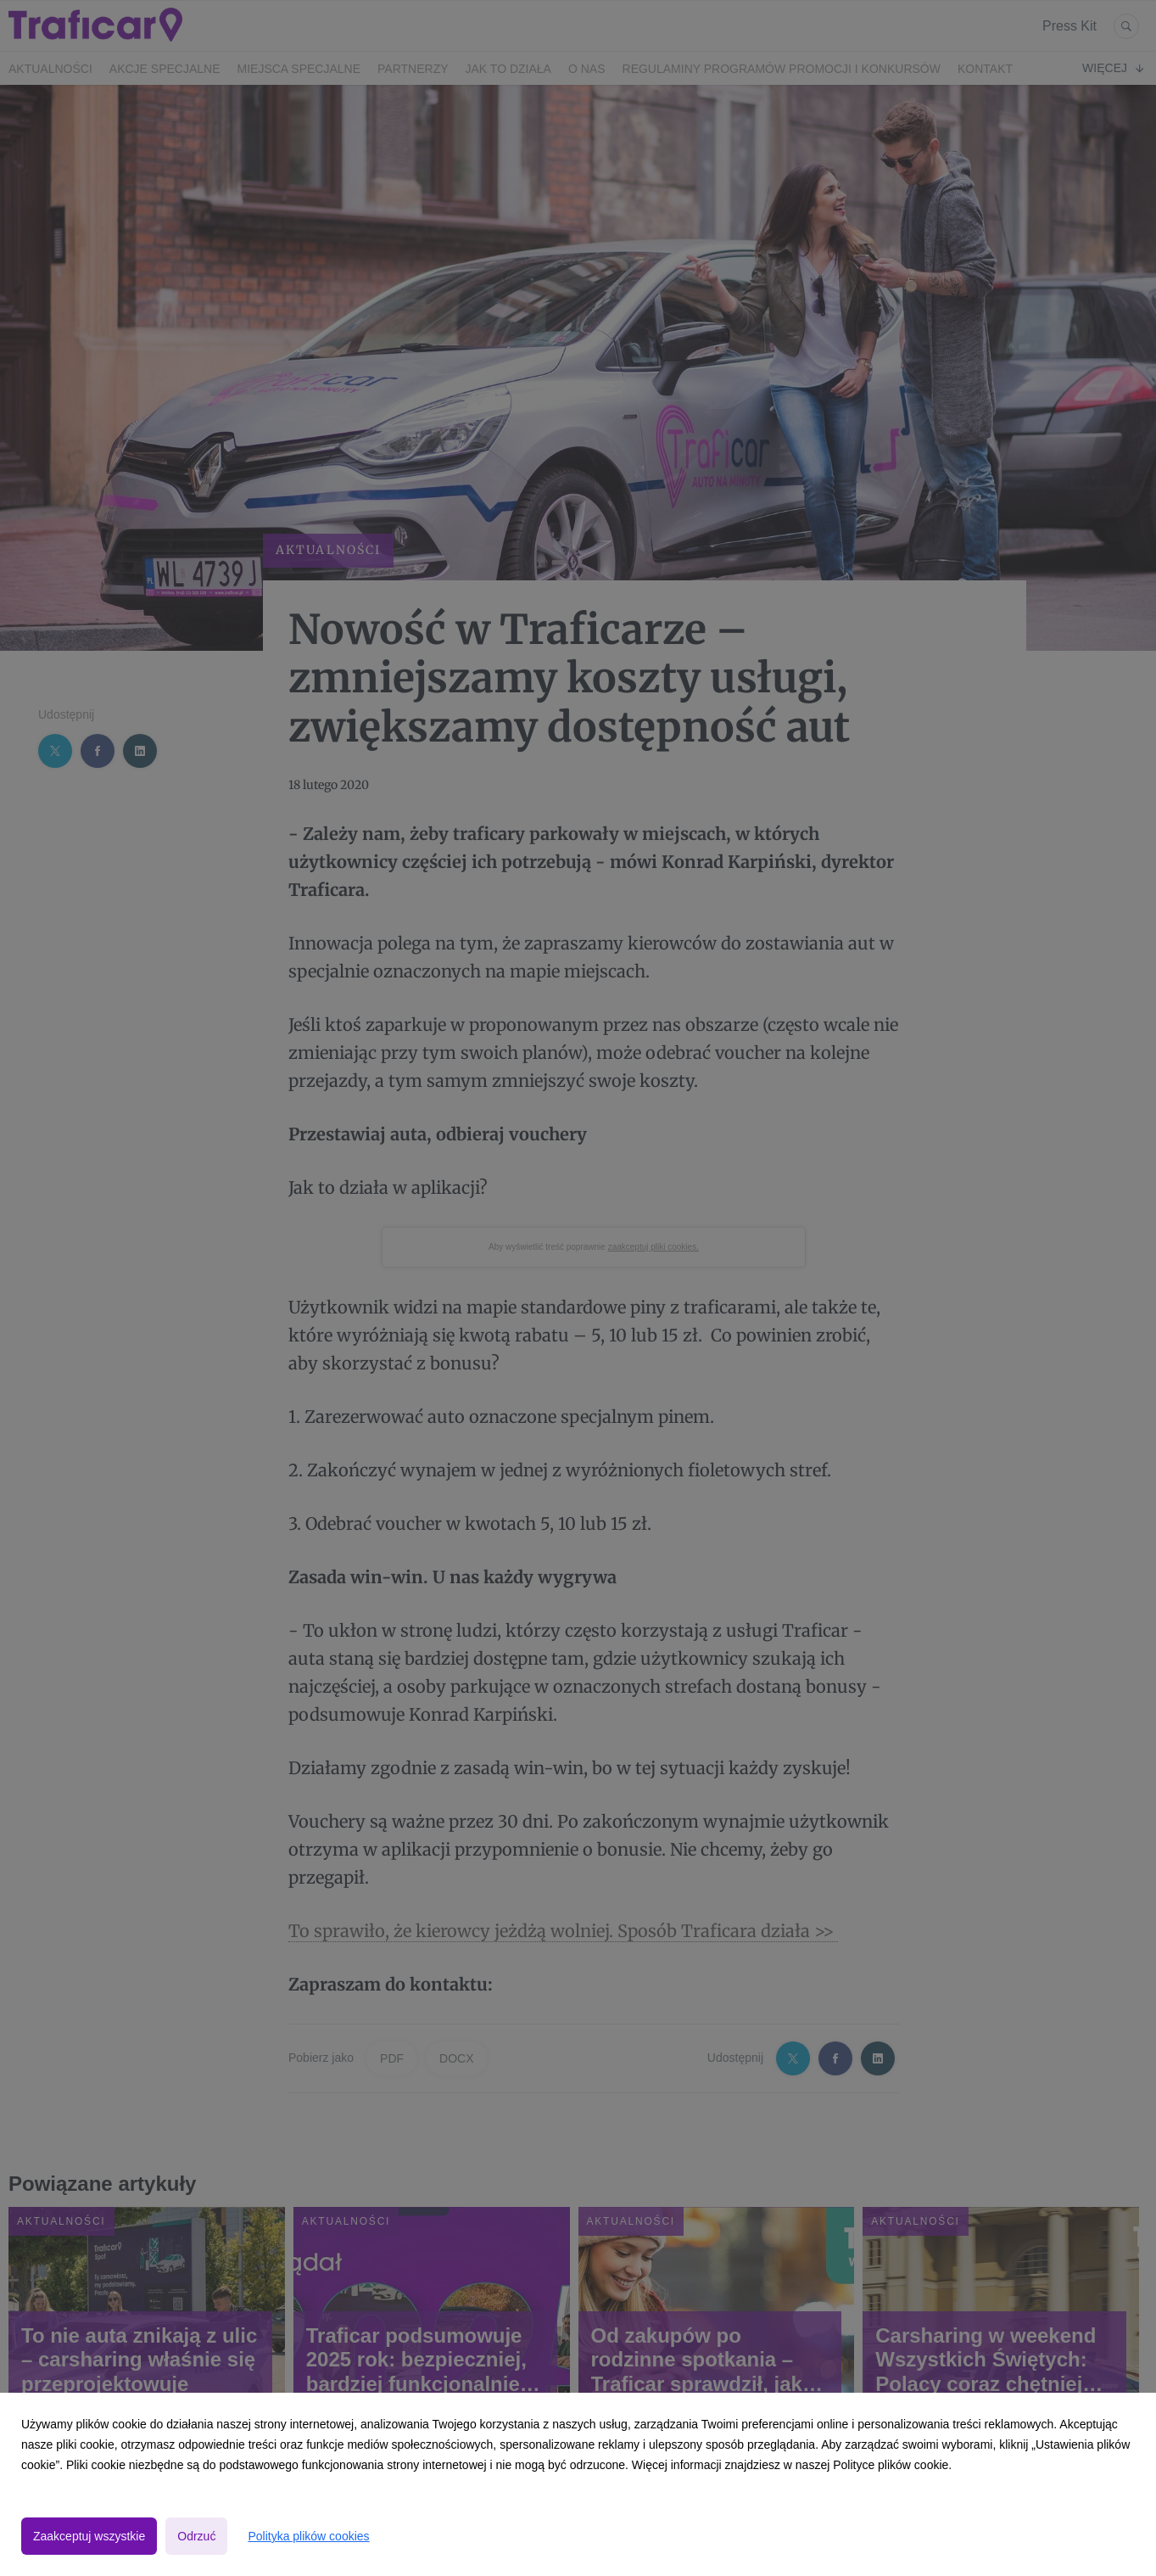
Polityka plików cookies (308, 2536)
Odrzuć (196, 2536)
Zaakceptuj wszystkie (89, 2536)
